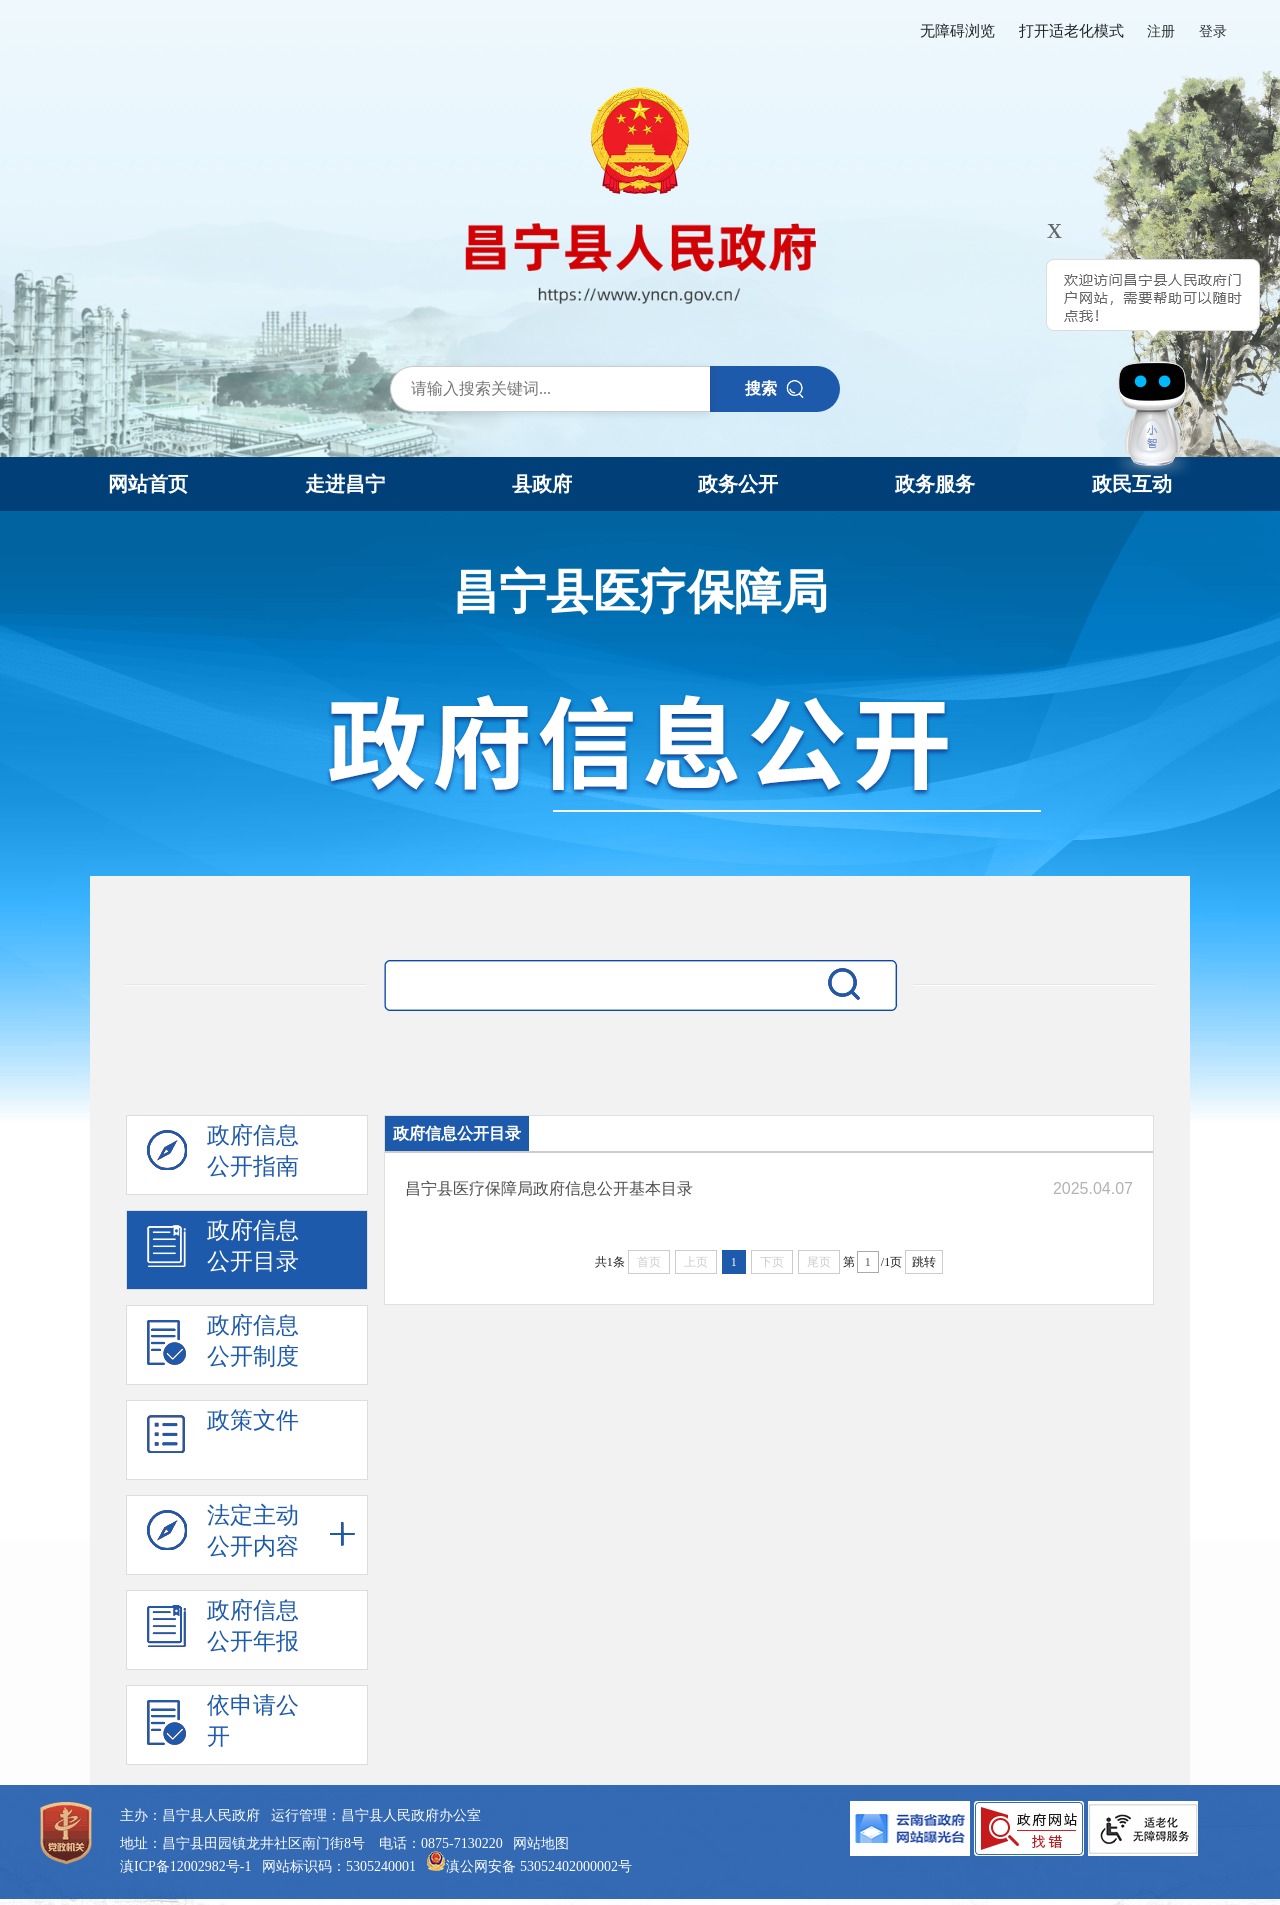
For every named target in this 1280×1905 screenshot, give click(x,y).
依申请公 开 (223, 1726)
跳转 (924, 1262)
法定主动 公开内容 (223, 1536)
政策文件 (223, 1441)
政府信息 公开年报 (223, 1631)
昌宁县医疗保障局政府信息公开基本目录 (549, 1188)
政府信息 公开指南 (223, 1156)
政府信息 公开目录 (223, 1251)
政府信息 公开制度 (223, 1346)
